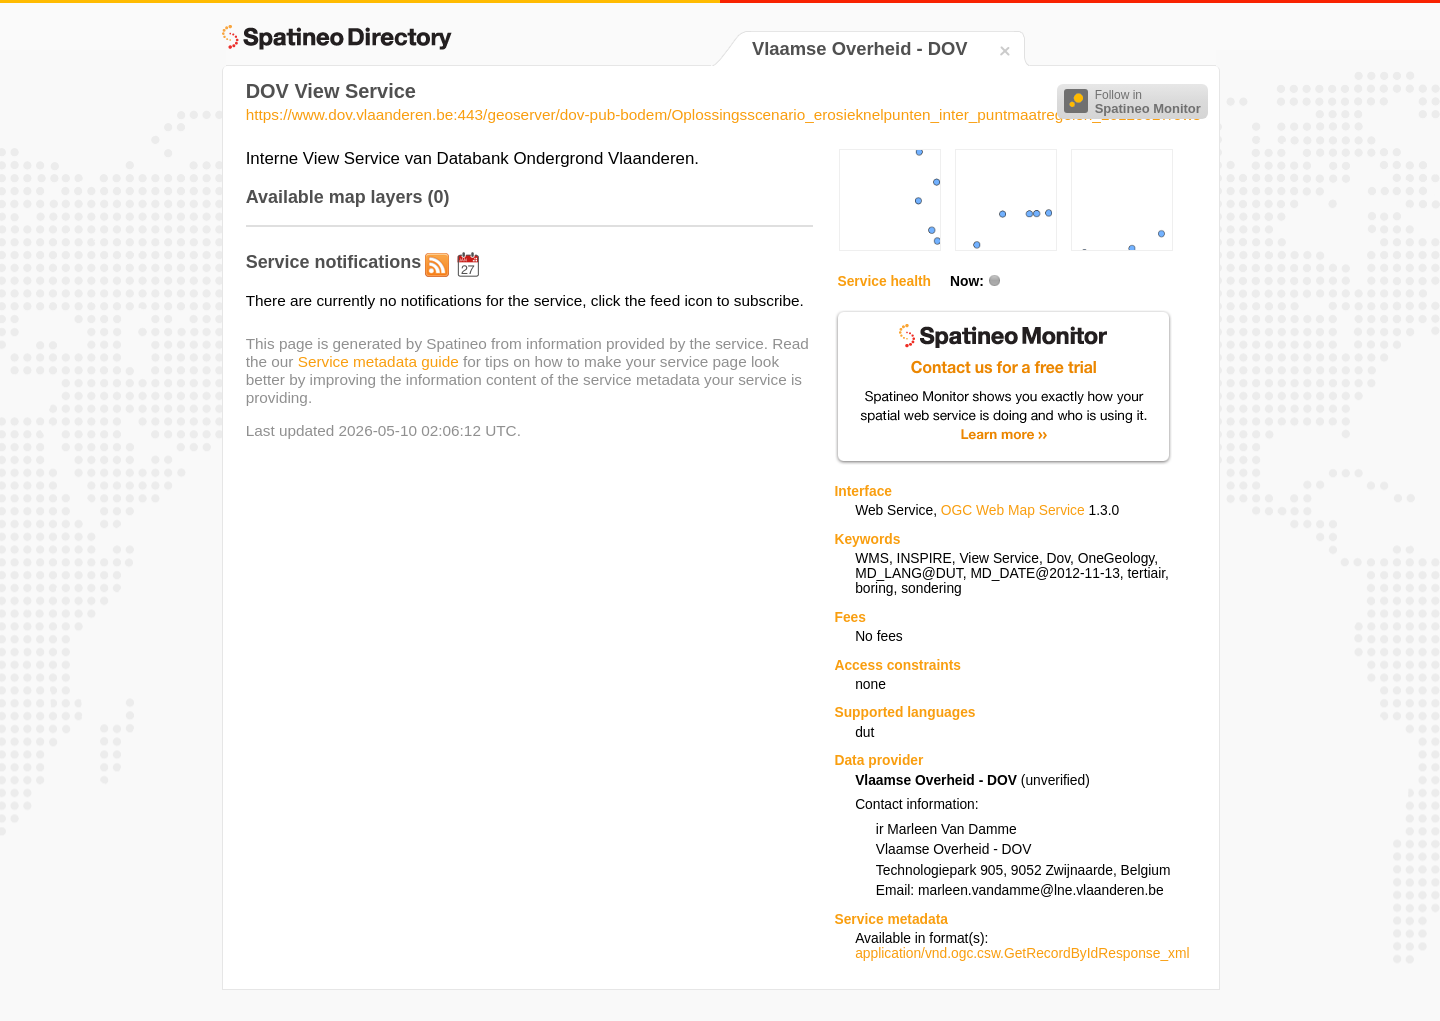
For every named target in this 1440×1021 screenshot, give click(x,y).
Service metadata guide (378, 361)
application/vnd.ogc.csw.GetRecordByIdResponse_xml (1022, 953)
